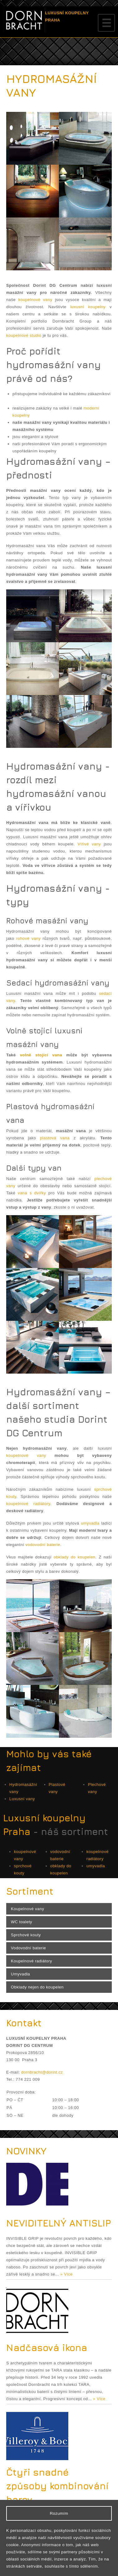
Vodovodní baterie (28, 1948)
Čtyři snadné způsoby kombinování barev (57, 2486)
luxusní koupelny (88, 306)
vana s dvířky (32, 1193)
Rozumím (59, 2513)
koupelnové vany (35, 299)
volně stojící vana (41, 1055)
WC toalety (21, 1921)
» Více (66, 2274)
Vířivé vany (89, 844)
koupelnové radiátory (28, 1503)
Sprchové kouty (26, 1935)
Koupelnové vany (27, 1908)
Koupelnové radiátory (31, 1961)
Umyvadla (20, 1974)
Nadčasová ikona (46, 2347)
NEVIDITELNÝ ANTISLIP (58, 2223)
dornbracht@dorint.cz (42, 2072)
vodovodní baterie (42, 1544)
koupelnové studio (23, 335)
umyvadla (90, 1523)
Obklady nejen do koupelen (37, 1987)
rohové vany (28, 938)
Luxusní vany (22, 1798)
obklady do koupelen (74, 1557)
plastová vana (55, 1138)
